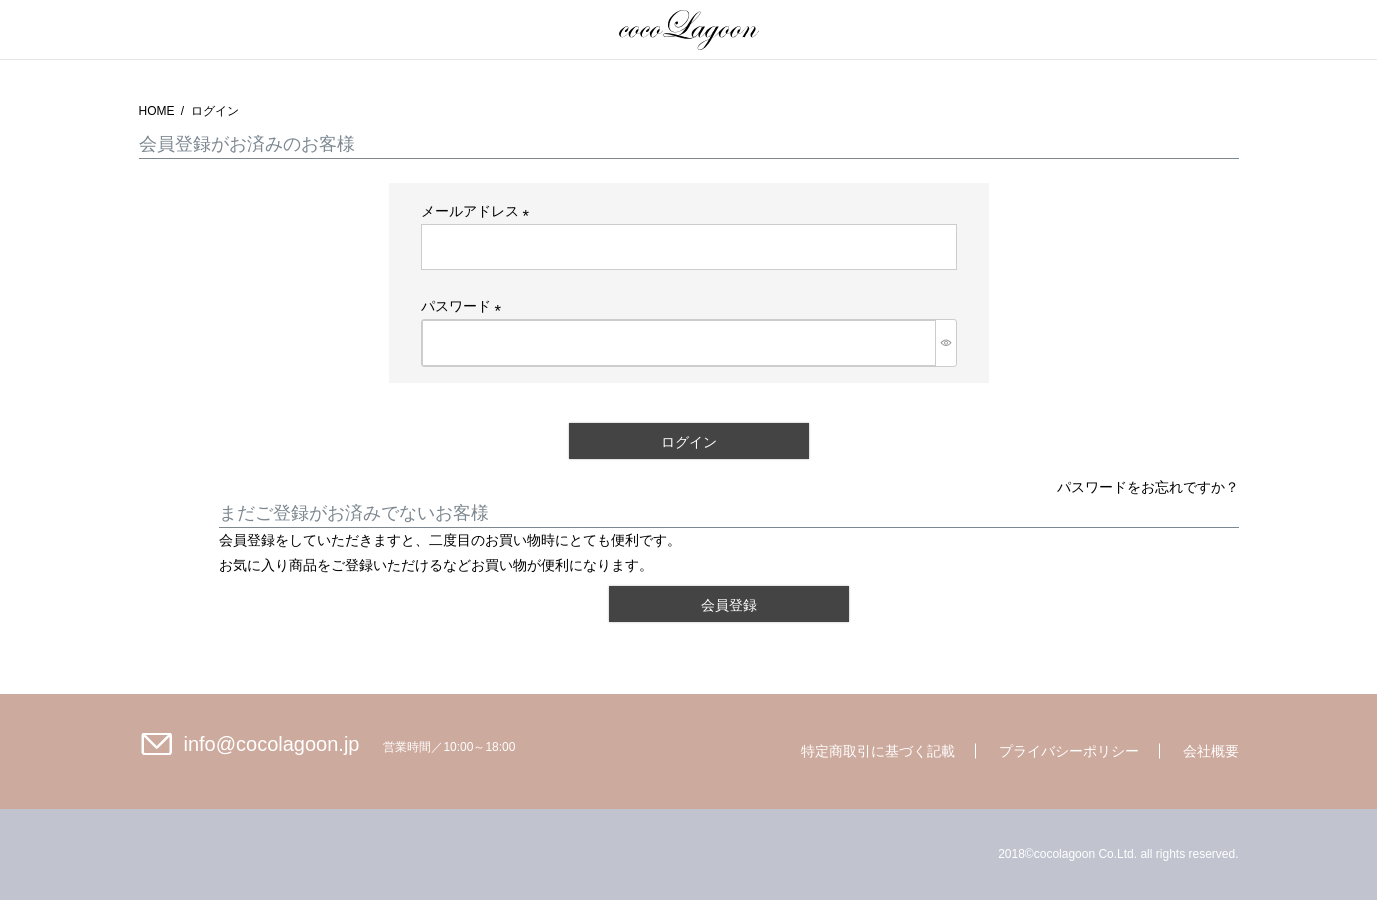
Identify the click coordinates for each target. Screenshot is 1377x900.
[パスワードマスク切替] (945, 343)
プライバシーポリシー (1069, 751)
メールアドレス (479, 211)
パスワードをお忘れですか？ (1148, 487)
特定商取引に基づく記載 (878, 751)
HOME (157, 111)
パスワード (465, 306)
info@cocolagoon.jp (272, 744)
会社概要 (1211, 751)
